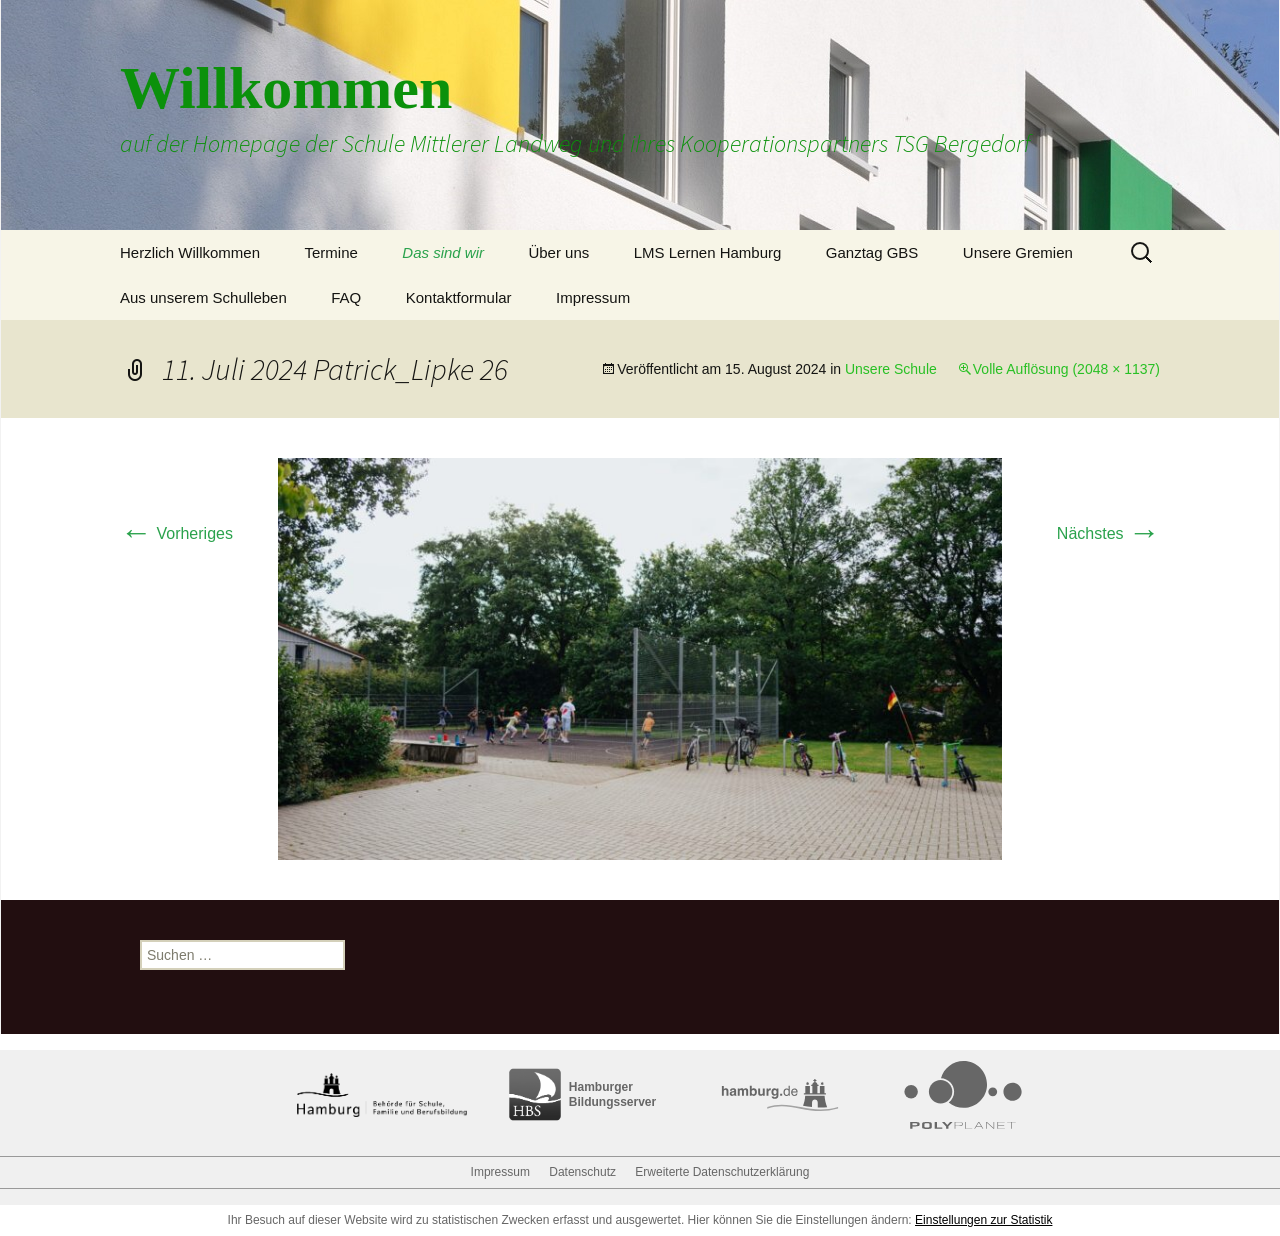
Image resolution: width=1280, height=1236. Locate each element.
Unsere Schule (891, 369)
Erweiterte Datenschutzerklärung (722, 1172)
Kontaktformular (459, 297)
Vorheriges (176, 533)
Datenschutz (582, 1172)
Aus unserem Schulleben (203, 297)
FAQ (346, 297)
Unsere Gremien (1018, 252)
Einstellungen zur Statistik (983, 1220)
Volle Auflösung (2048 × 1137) (1066, 369)
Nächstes (1108, 533)
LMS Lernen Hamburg (708, 252)
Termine (330, 252)
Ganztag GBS (872, 252)
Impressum (593, 297)
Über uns (558, 252)
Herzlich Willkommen (190, 252)
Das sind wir (443, 252)
